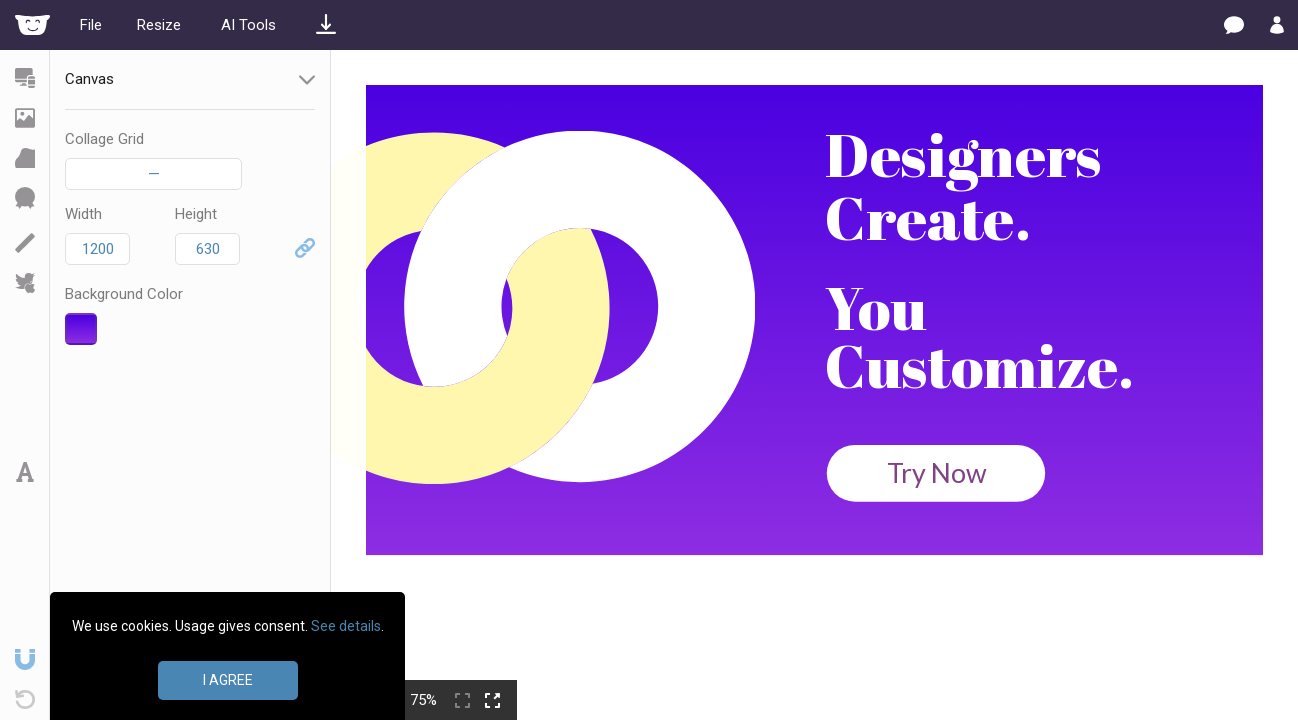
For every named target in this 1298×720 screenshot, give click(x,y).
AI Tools (248, 25)
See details (346, 626)
